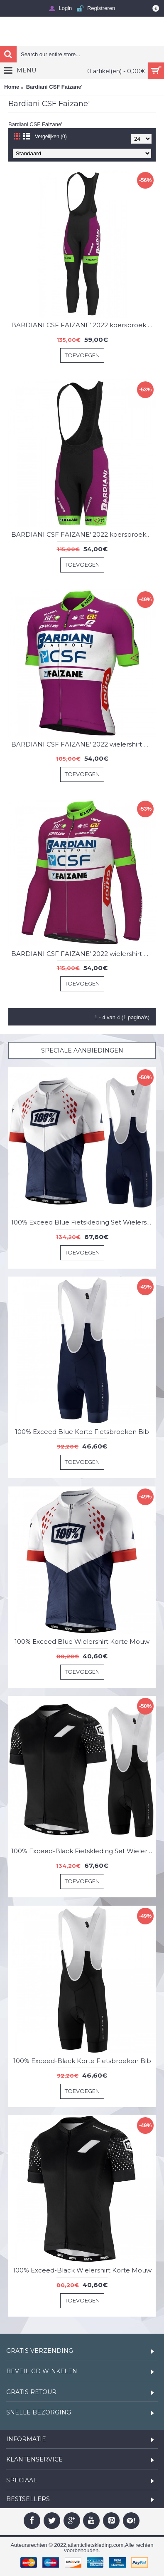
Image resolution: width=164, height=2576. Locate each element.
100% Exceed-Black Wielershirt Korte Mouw (82, 2270)
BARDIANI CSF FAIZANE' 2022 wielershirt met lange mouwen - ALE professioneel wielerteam (83, 954)
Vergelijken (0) (51, 136)
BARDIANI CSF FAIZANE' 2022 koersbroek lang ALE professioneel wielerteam (83, 325)
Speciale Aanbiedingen (82, 1050)
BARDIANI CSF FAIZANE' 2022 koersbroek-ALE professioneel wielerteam (83, 534)
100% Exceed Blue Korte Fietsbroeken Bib (82, 1432)
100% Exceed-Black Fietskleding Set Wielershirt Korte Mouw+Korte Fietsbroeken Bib (83, 1851)
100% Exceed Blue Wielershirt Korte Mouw (82, 1641)
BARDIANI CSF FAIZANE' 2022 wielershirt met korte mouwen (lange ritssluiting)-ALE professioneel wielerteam (83, 744)
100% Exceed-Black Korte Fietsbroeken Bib (82, 2061)
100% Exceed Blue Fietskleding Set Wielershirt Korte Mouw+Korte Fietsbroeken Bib (83, 1222)
